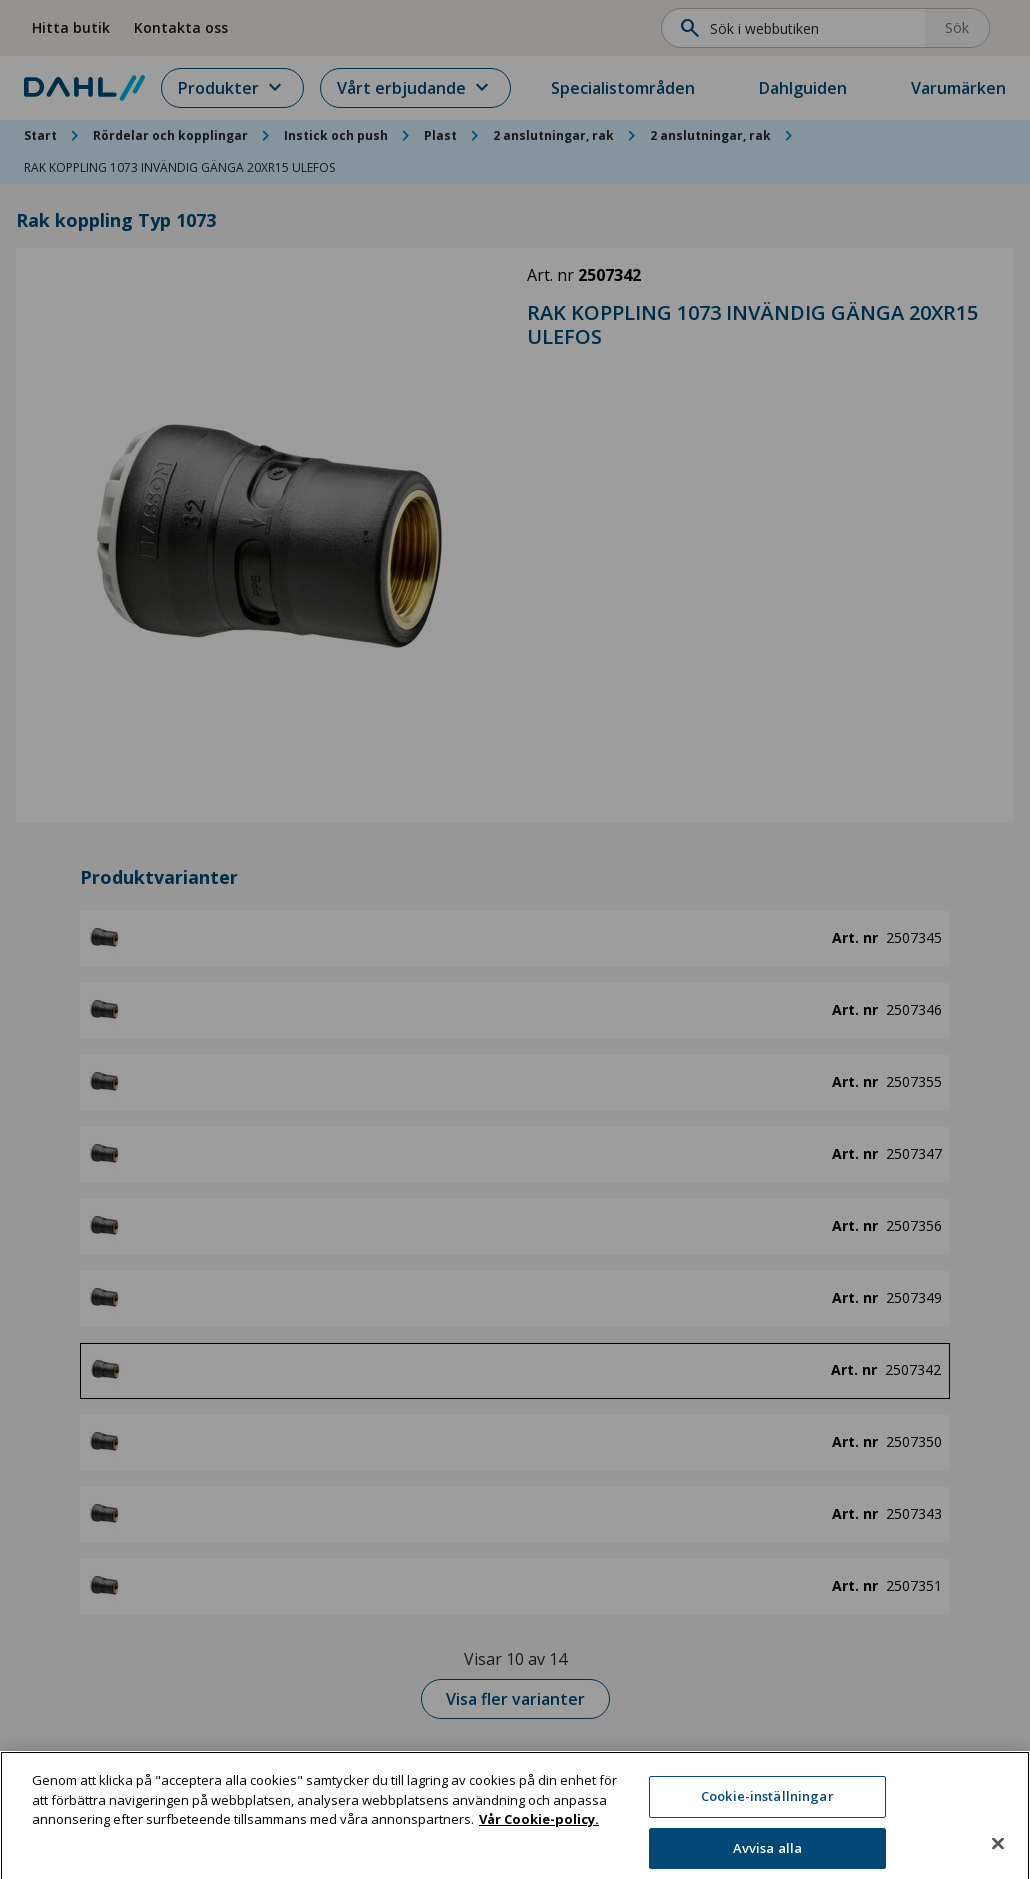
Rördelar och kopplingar (170, 135)
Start (40, 135)
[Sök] (799, 28)
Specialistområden (623, 88)
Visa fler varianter (515, 1699)
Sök (957, 27)
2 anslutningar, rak (553, 135)
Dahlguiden (803, 88)
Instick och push (336, 135)
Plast (440, 135)
